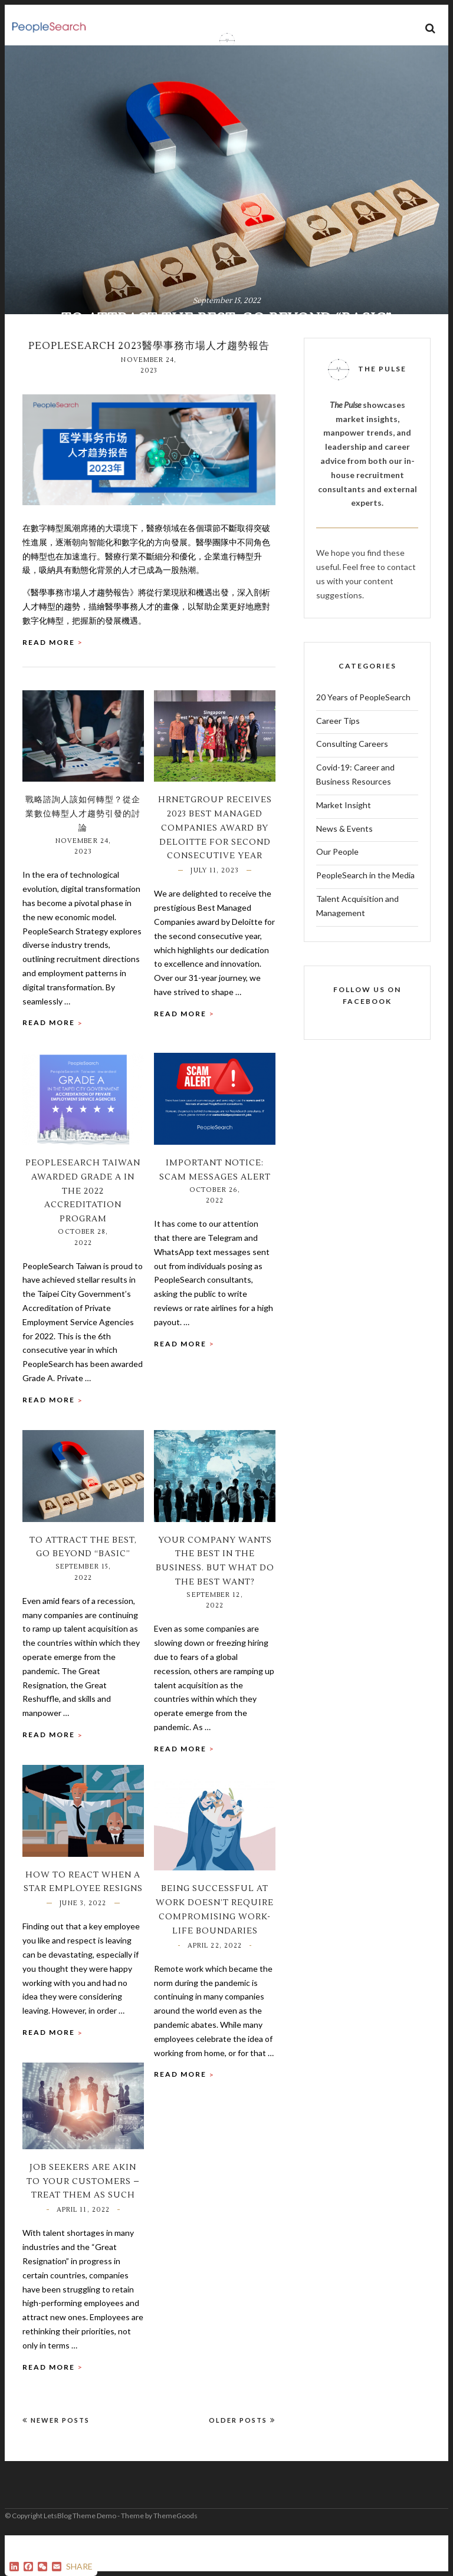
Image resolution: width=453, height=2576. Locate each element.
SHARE (79, 2566)
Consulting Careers (352, 784)
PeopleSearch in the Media (365, 915)
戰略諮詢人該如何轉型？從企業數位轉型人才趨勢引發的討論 (82, 854)
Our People (337, 892)
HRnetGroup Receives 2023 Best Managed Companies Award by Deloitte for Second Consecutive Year (215, 868)
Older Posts (242, 2460)
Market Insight (343, 845)
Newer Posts (56, 2460)
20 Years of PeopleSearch (363, 737)
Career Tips (338, 761)
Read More (48, 682)
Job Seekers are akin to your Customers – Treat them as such (83, 2221)
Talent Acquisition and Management (357, 946)
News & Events (344, 869)
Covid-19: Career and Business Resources (355, 814)
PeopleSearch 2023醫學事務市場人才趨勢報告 (149, 386)
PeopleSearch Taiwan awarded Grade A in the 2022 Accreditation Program (82, 1231)
